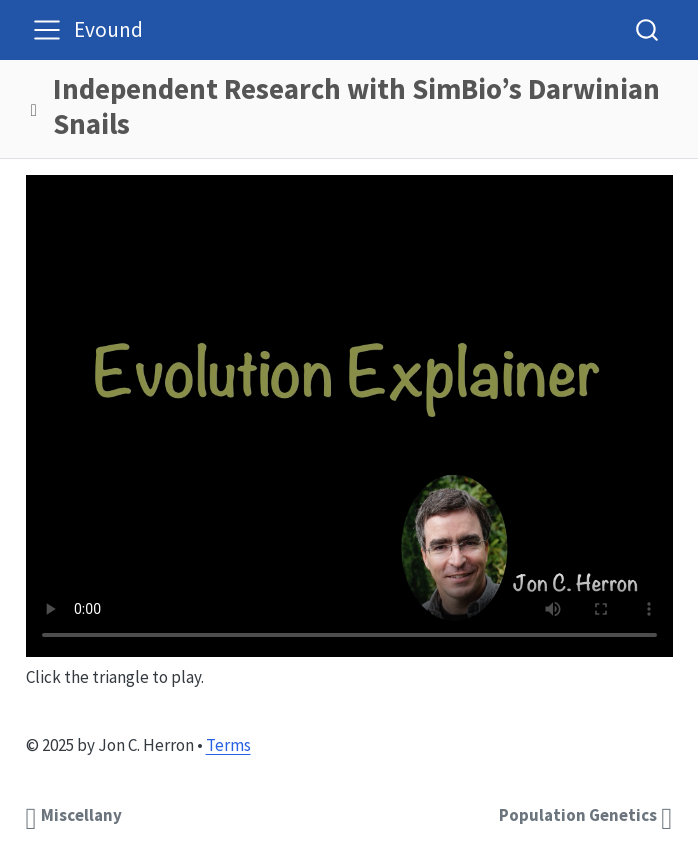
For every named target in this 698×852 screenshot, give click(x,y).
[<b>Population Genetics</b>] (584, 815)
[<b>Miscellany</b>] (76, 815)
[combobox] (648, 29)
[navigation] (360, 109)
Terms (228, 745)
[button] (34, 109)
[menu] (47, 30)
